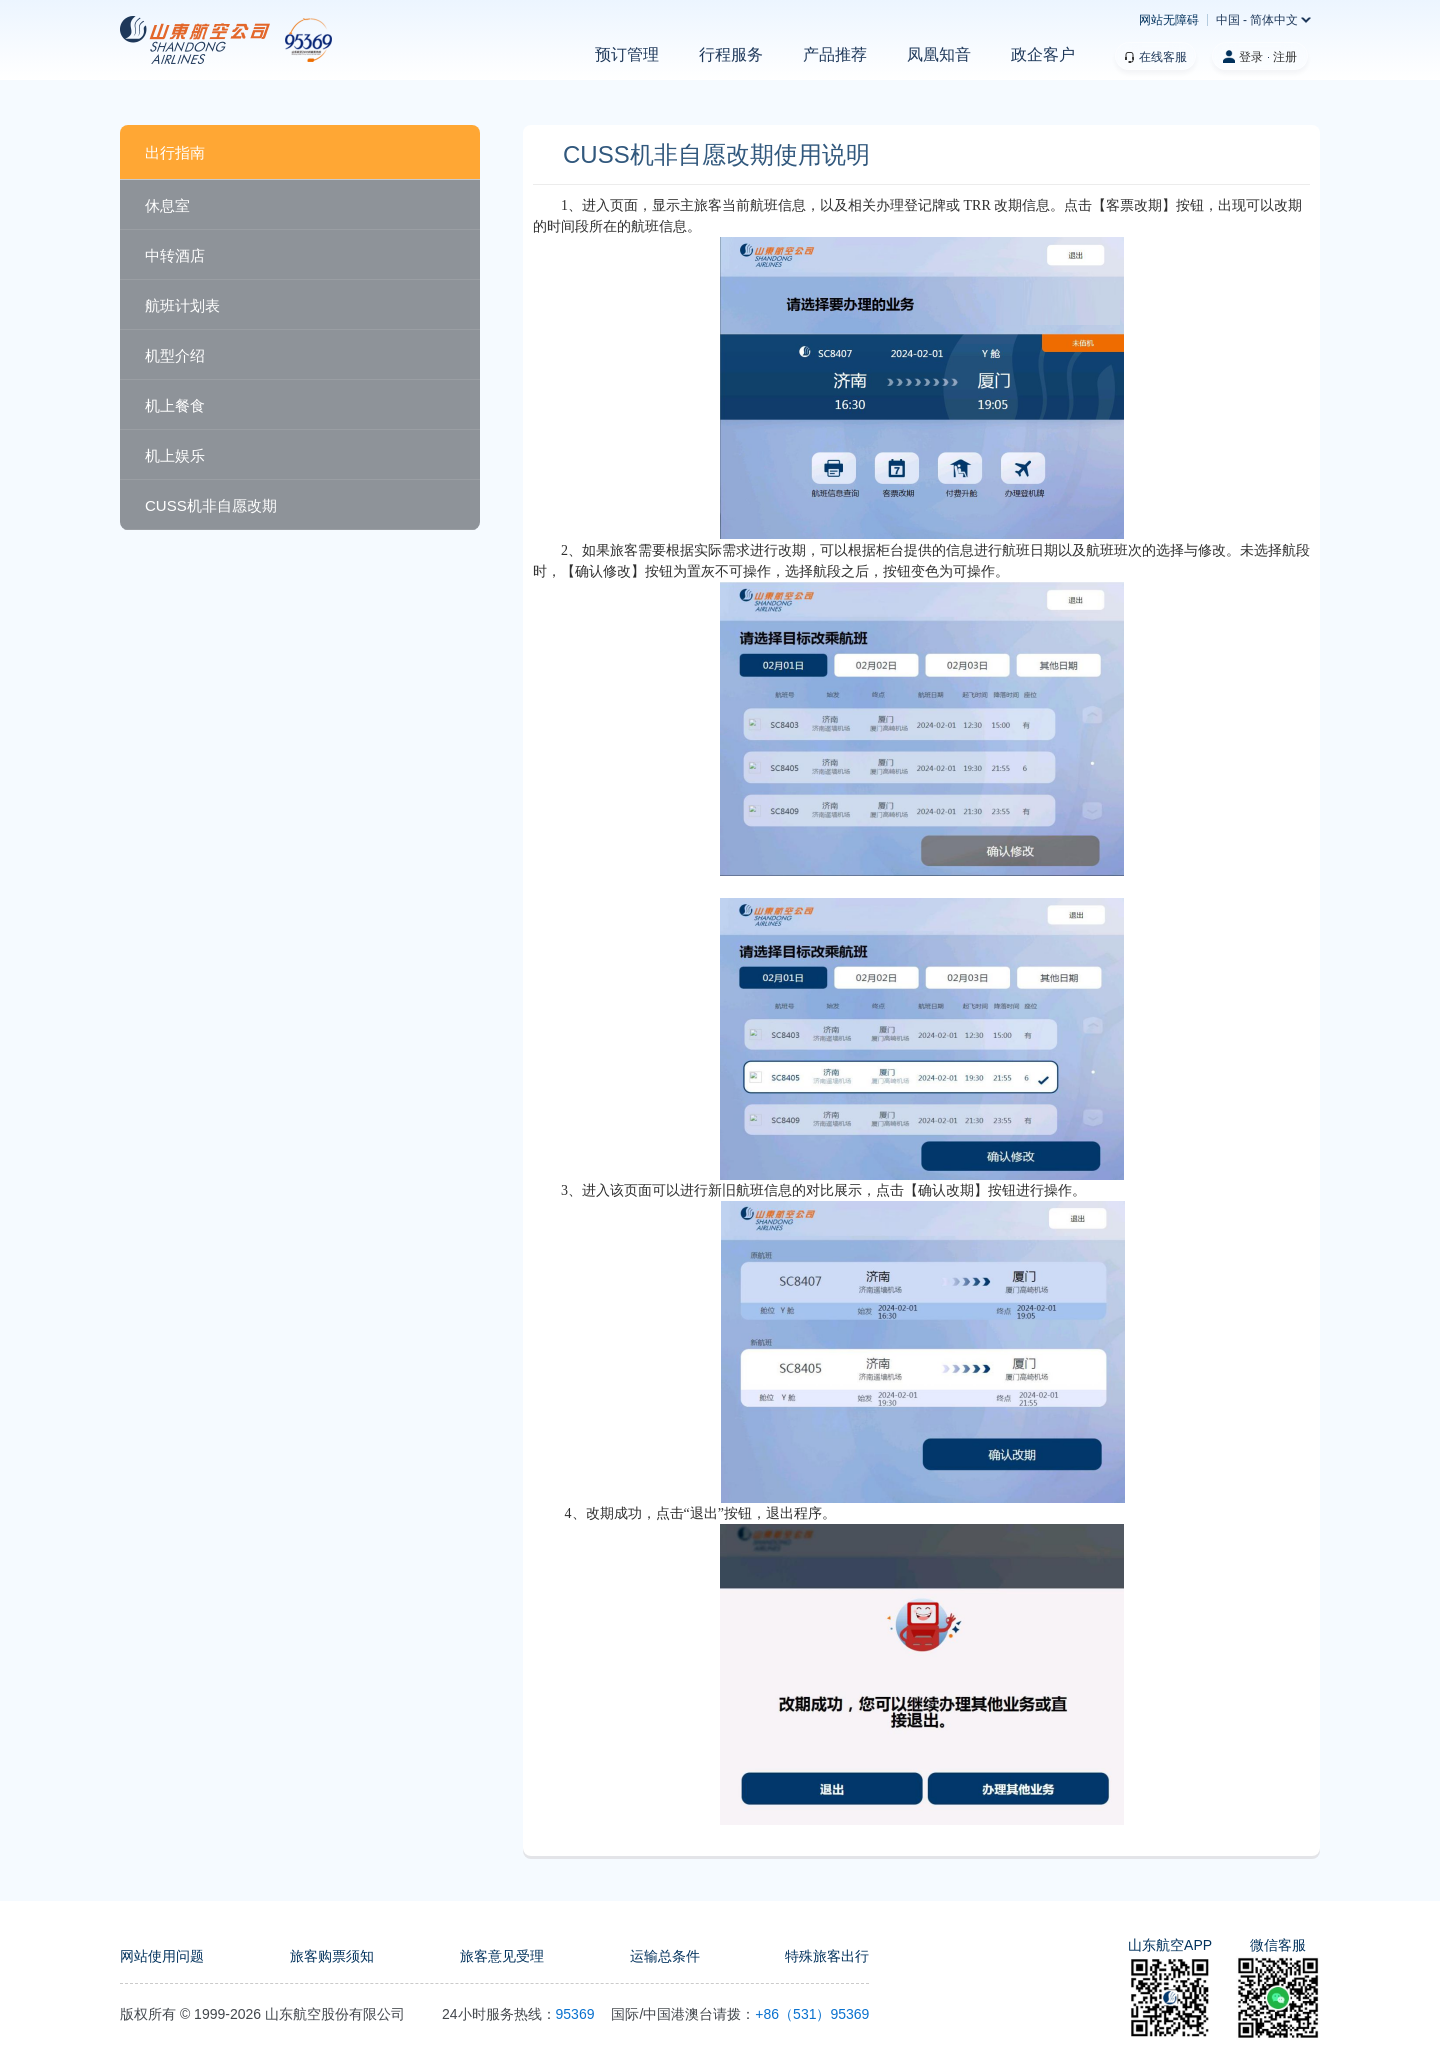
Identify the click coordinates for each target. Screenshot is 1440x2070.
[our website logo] (226, 40)
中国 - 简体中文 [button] (1257, 20)
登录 (1251, 57)
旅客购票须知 (332, 1956)
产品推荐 (835, 54)
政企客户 (1043, 54)
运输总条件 (665, 1956)
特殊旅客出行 (827, 1956)
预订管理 (627, 54)
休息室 (167, 205)
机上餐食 (175, 405)
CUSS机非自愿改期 (211, 505)
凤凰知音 (939, 54)
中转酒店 (175, 255)
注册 (1285, 57)
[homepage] (202, 40)
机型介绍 (175, 355)
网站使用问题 (162, 1956)
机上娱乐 (175, 455)
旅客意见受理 (502, 1956)
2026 (245, 2014)
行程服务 (731, 54)
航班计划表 (182, 305)
